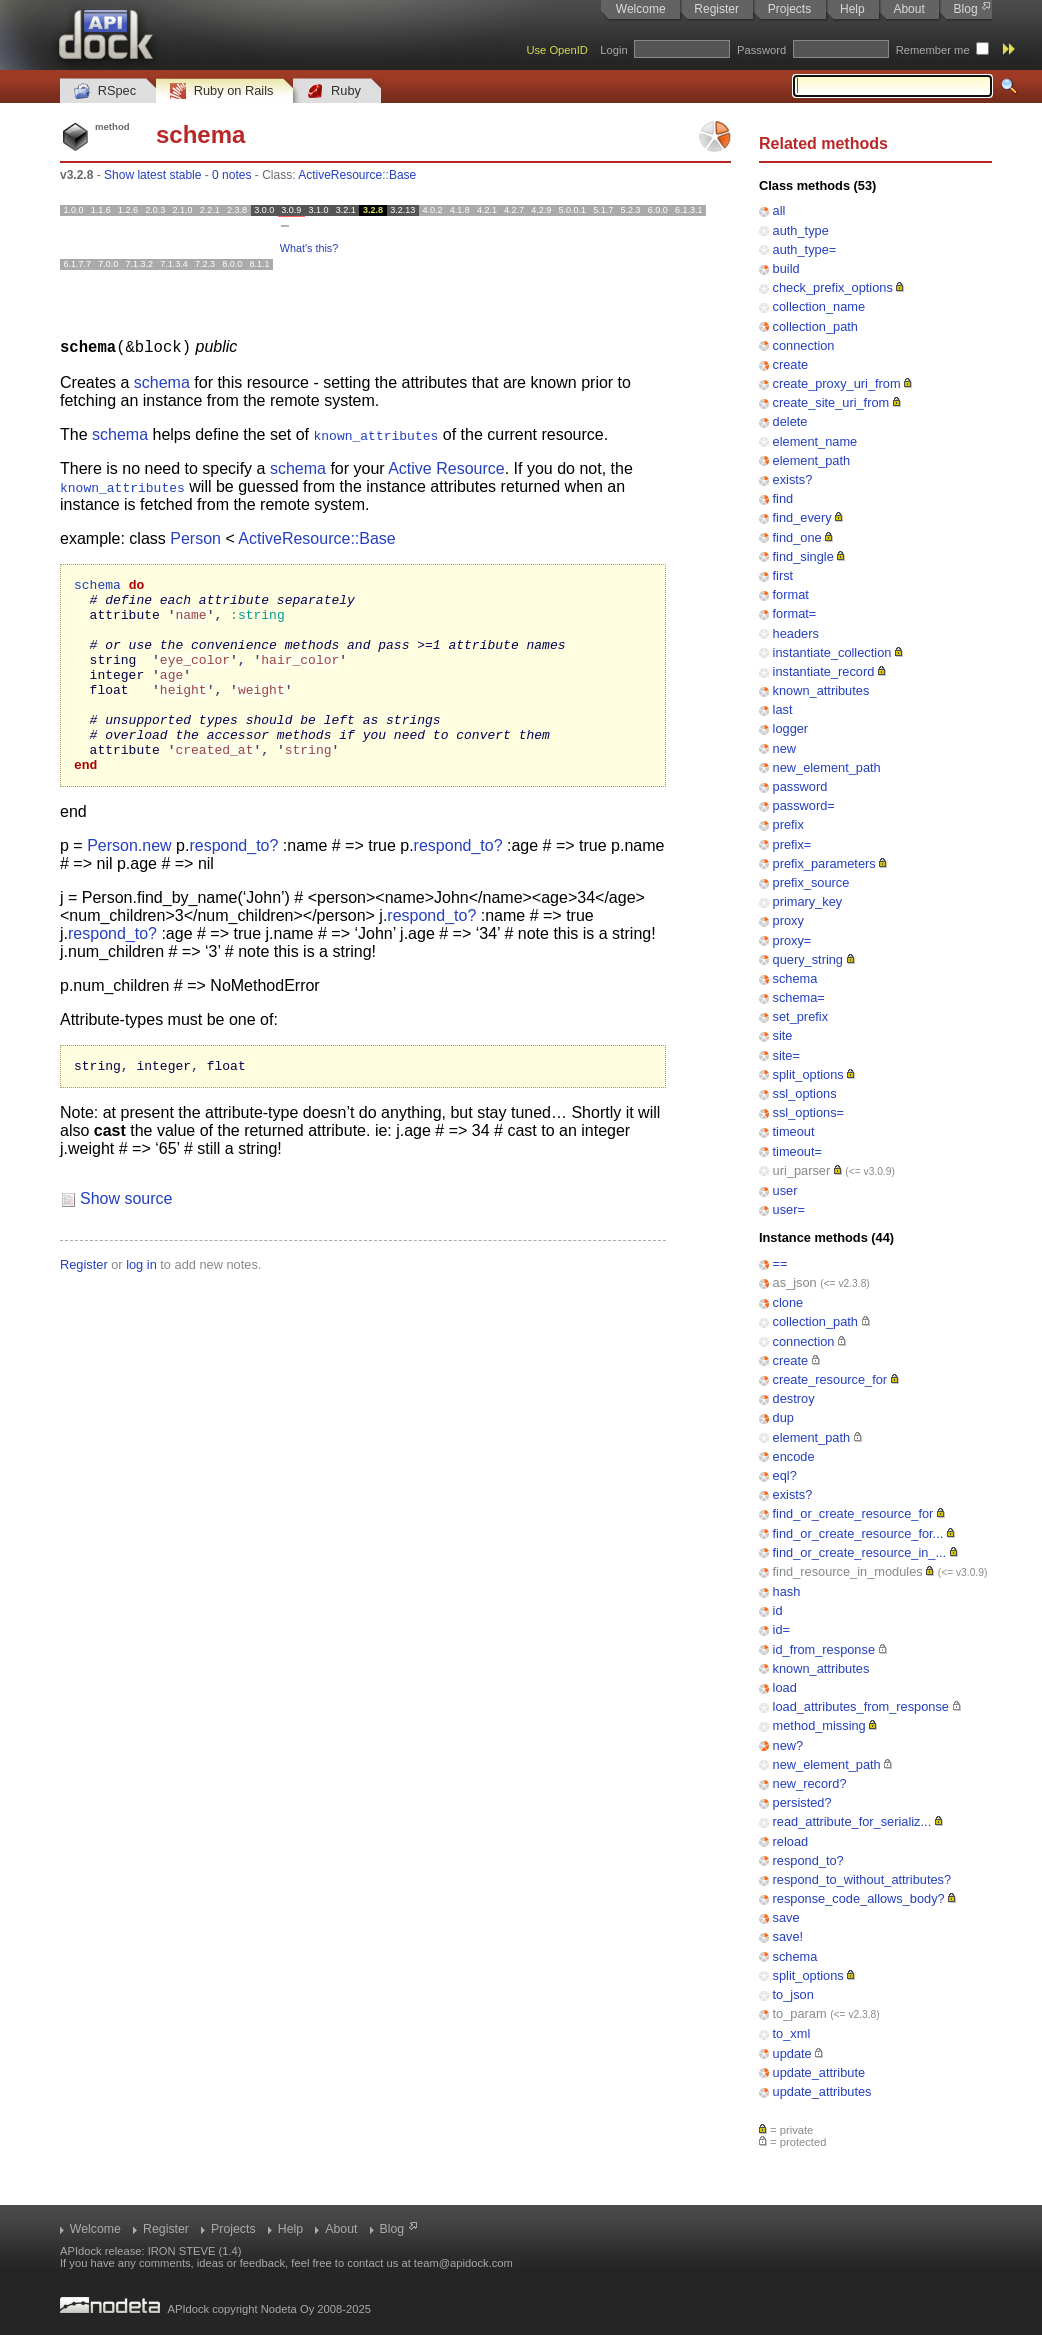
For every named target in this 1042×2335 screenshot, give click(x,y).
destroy (794, 1398)
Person (195, 537)
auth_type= (805, 249)
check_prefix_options (833, 287)
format (791, 594)
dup (783, 1417)
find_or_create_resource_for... (858, 1533)
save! (788, 1936)
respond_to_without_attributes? (862, 1879)
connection (804, 345)
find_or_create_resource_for (853, 1513)
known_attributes (821, 690)
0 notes (231, 175)
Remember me (933, 50)
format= (795, 613)
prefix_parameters (824, 863)
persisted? (802, 1802)
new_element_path (827, 767)
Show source (126, 1239)
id (778, 1610)
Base (402, 175)
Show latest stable (152, 175)
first (783, 575)
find (783, 498)
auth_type (801, 230)
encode (794, 1456)
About (908, 9)
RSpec (105, 91)
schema (795, 978)
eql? (785, 1475)
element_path (812, 460)
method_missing (819, 1725)
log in (141, 1305)
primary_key (808, 901)
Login (613, 50)
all (779, 210)
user (785, 1190)
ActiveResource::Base (316, 537)
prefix (788, 824)
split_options (808, 1074)
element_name (815, 441)
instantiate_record (824, 671)
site (783, 1035)
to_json (793, 1994)
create (791, 364)
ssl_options (805, 1093)
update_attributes (822, 2091)
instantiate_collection (832, 652)
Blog (966, 9)
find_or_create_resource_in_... (860, 1552)
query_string (808, 959)
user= (789, 1209)
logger (791, 728)
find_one (797, 537)
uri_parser (802, 1170)
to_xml (792, 2033)
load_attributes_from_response (861, 1706)
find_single (803, 556)
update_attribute (819, 2072)
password (800, 786)
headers (796, 633)
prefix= (792, 844)
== (780, 1263)
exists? (793, 479)
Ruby (334, 91)
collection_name (819, 306)
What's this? (309, 248)
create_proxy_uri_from (837, 383)
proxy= (792, 940)
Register (716, 9)
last (783, 709)
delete (790, 421)
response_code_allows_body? (859, 1898)
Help (852, 9)
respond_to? (808, 1860)
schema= (799, 997)
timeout (794, 1131)
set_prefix (800, 1016)
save (786, 1917)
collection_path (815, 326)
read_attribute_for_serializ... (852, 1821)
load (785, 1687)
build (786, 268)
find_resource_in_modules (848, 1571)
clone (788, 1302)
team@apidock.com (463, 2263)
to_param (800, 2013)
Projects (789, 9)
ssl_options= (809, 1112)
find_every (802, 517)
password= (804, 805)
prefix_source (811, 882)
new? (788, 1745)
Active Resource (446, 467)
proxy (788, 920)
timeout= (797, 1151)
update (792, 2053)
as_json (795, 1282)
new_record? (810, 1783)
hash (787, 1591)
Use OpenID (557, 50)
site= (786, 1055)
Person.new (129, 883)
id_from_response (824, 1649)
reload (791, 1841)
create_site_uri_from (831, 402)
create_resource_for (830, 1379)
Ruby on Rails (221, 91)
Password (761, 50)
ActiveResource (340, 175)
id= (781, 1629)
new (784, 748)
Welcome (641, 9)
